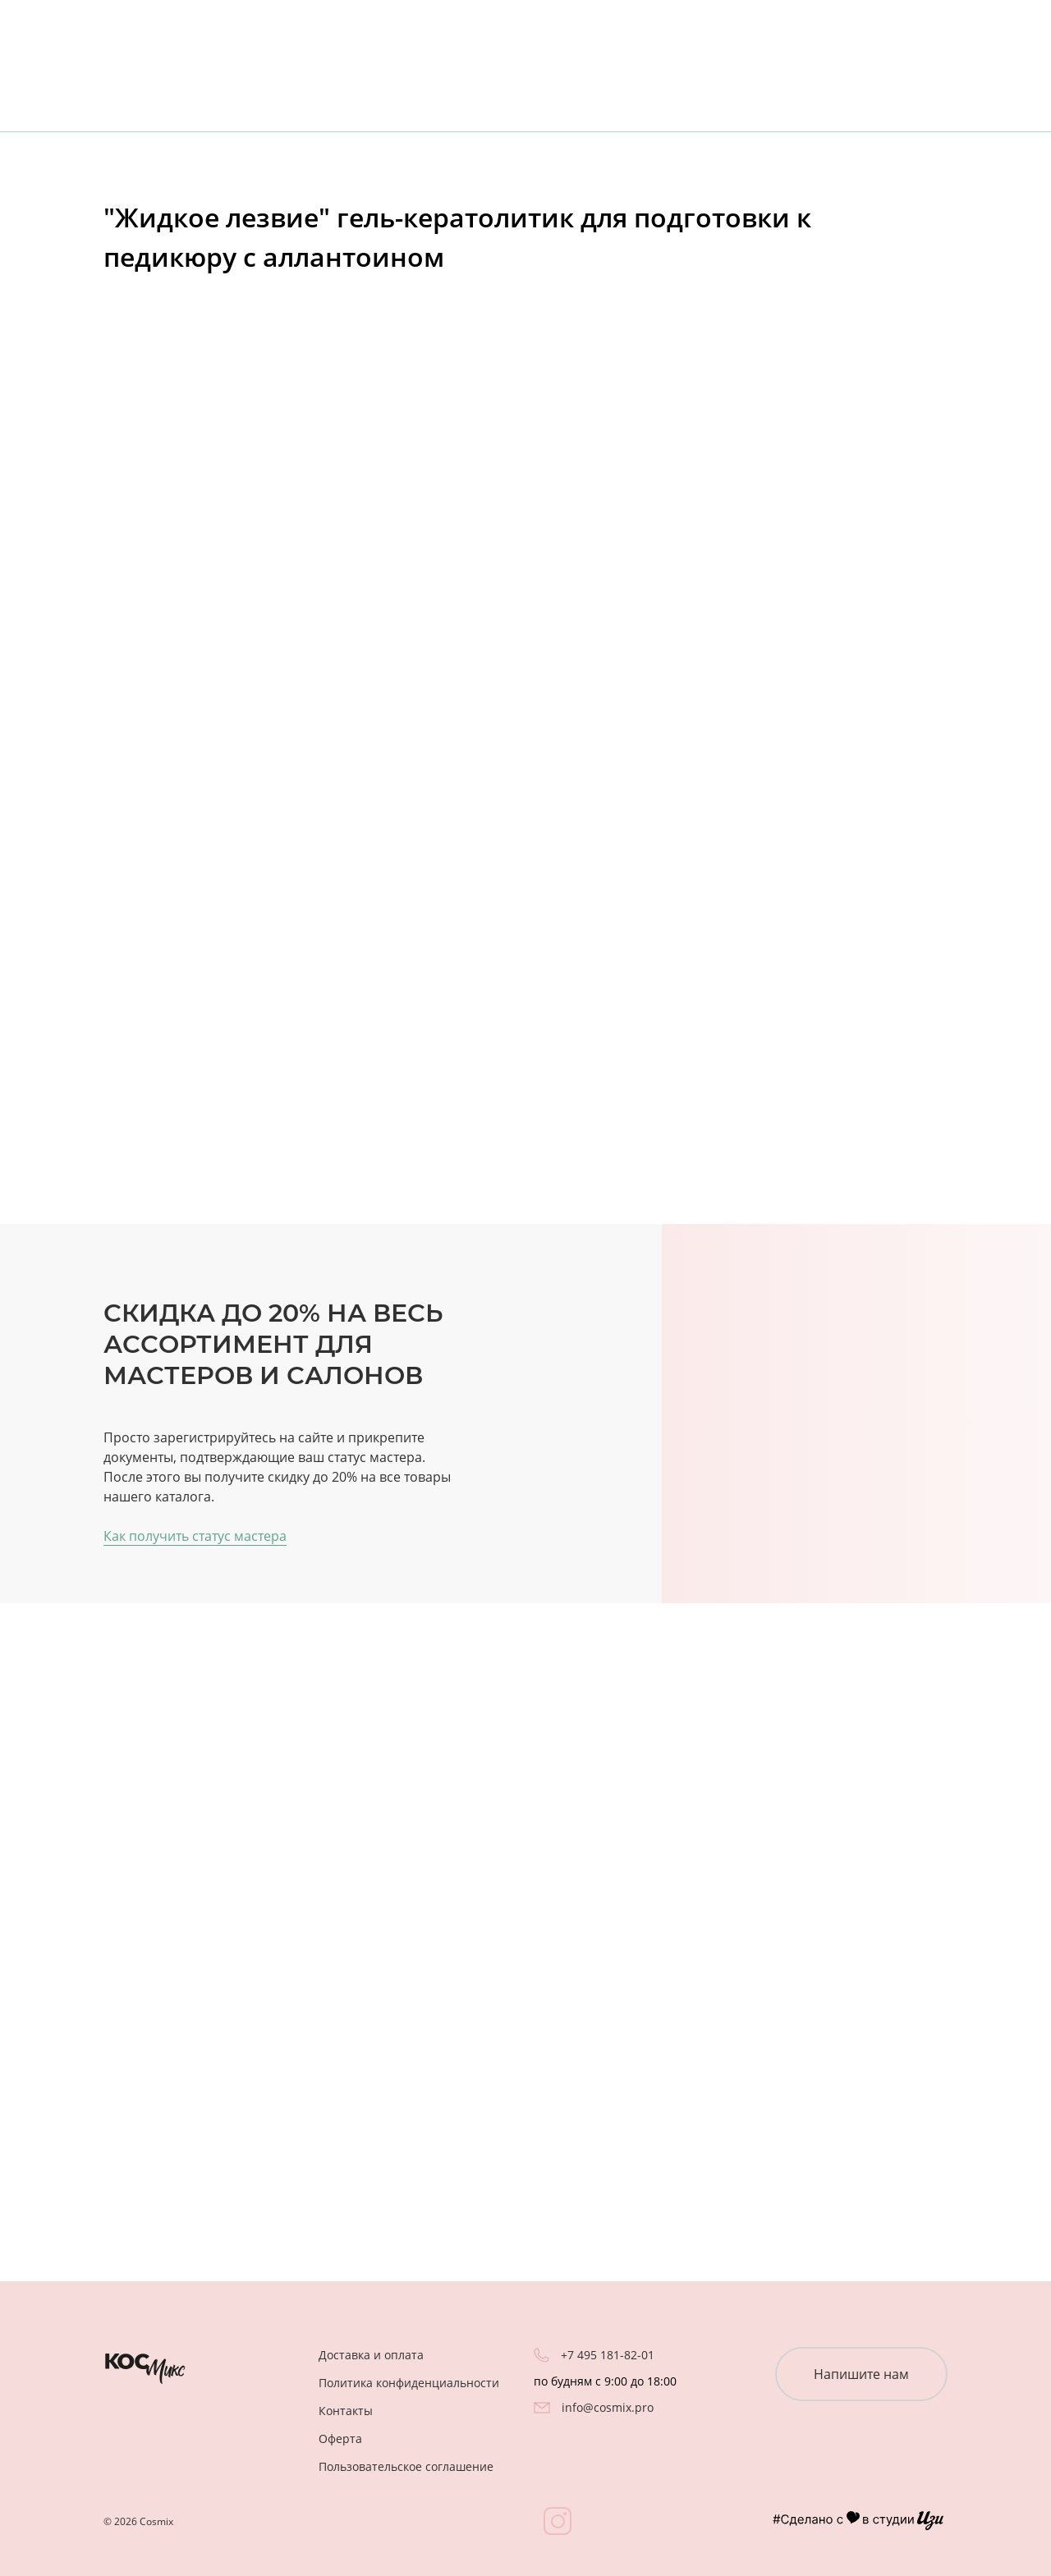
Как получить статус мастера (195, 1536)
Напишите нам (861, 2374)
